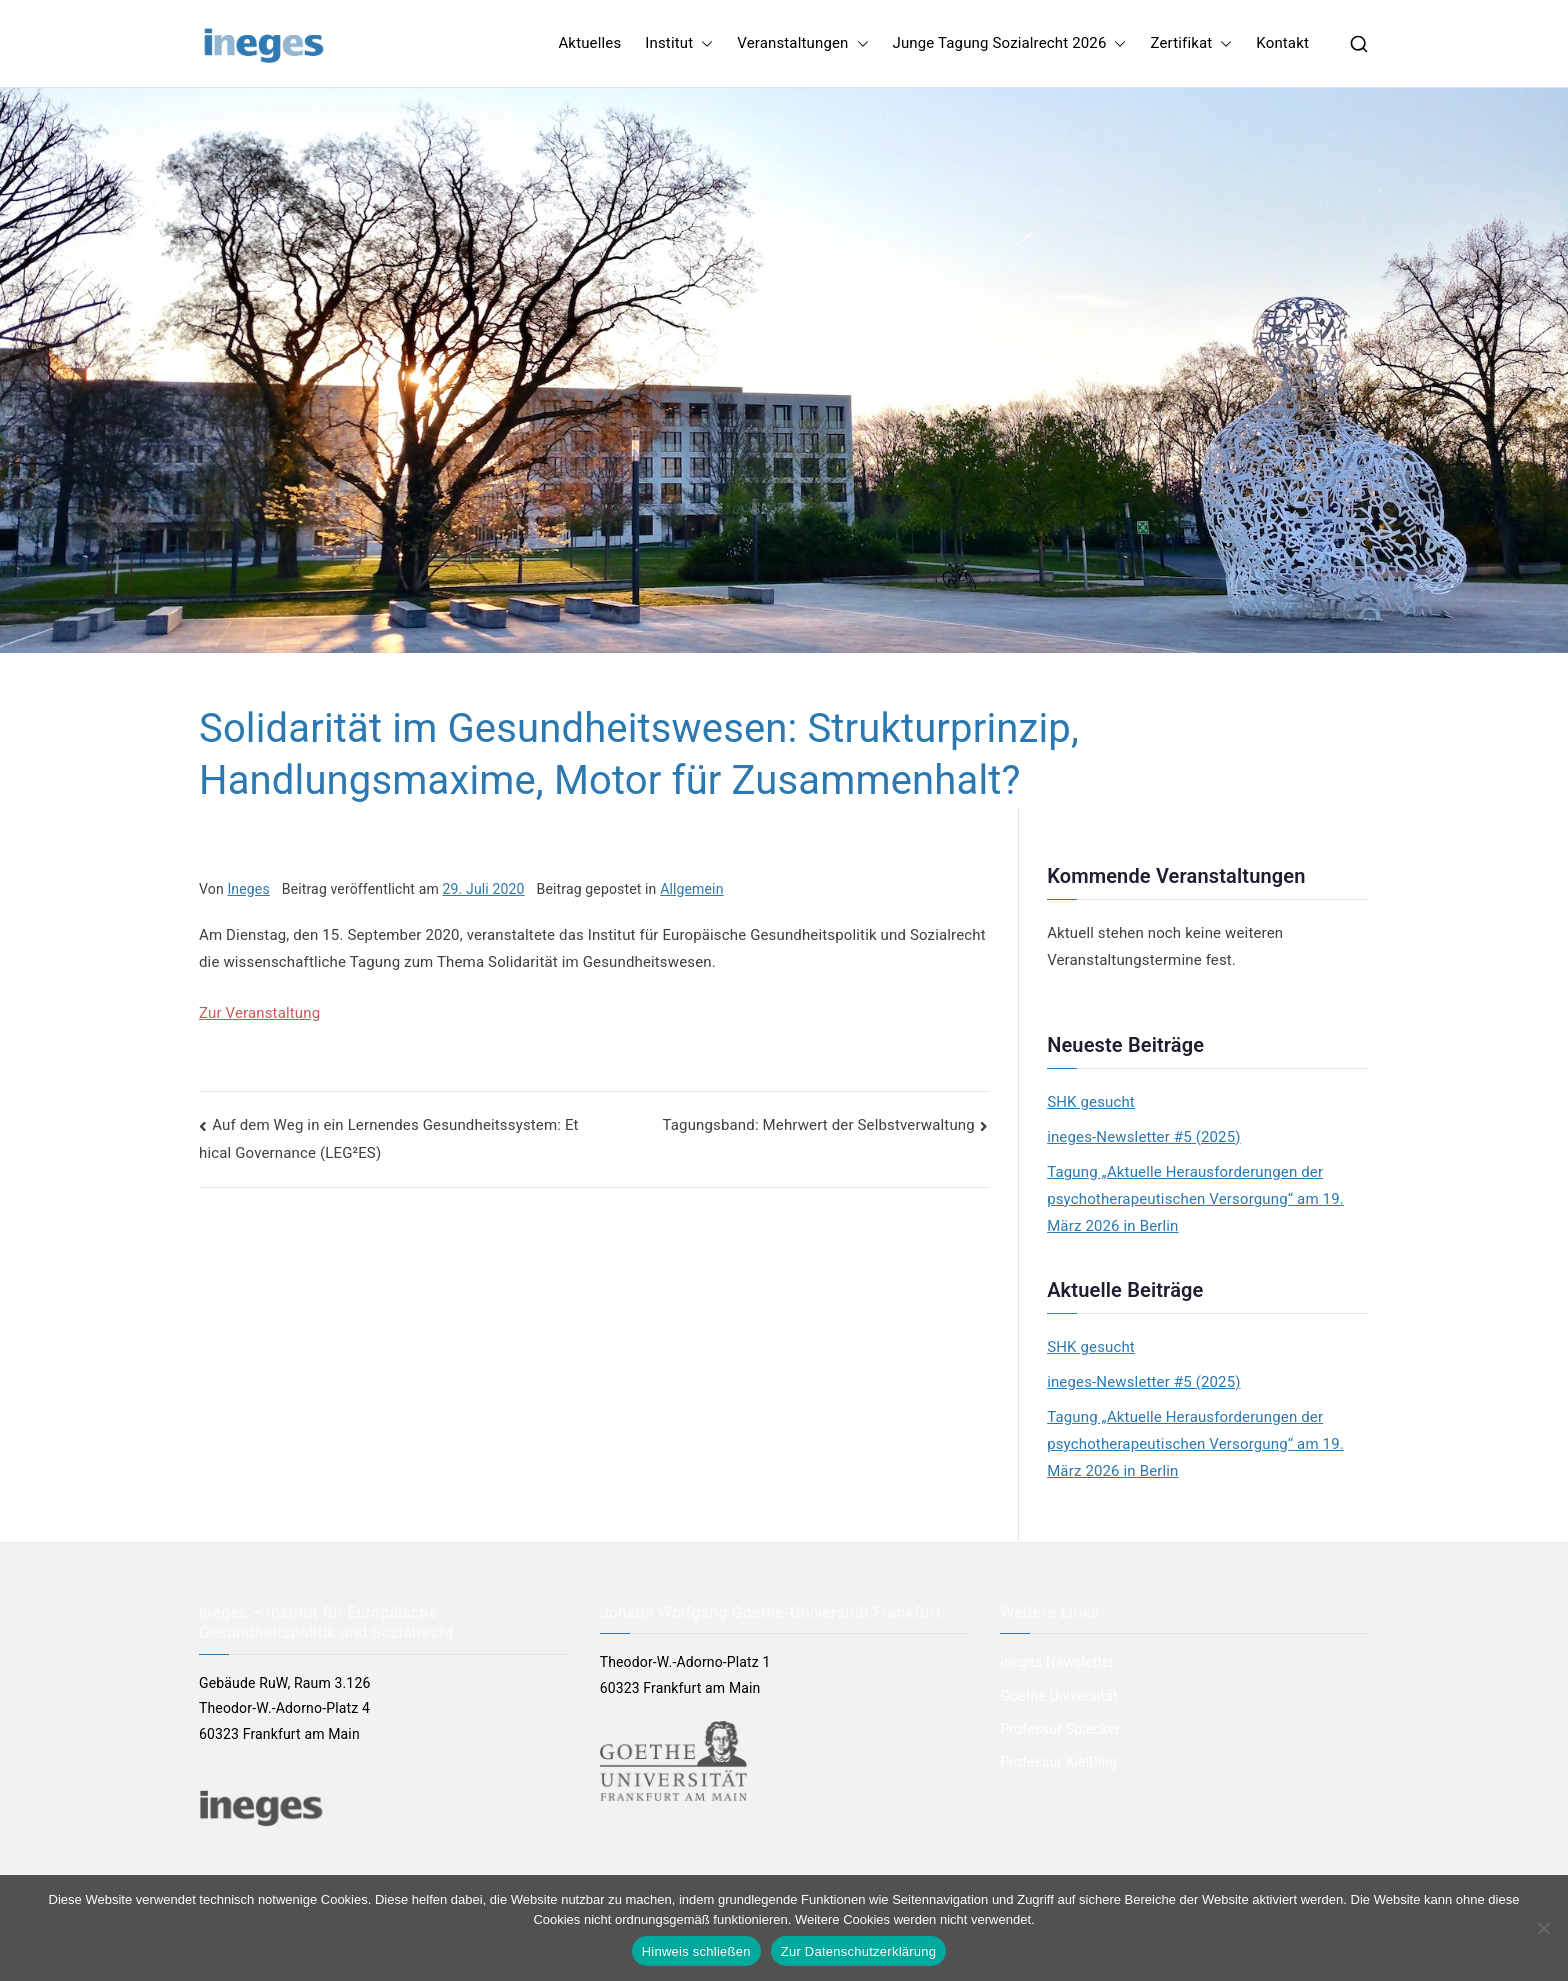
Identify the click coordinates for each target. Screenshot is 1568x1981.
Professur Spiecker (1060, 1729)
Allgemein (691, 889)
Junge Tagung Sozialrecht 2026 (1010, 43)
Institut (679, 43)
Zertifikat (1191, 43)
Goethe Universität (1058, 1696)
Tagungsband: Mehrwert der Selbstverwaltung (819, 1125)
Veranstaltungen (802, 43)
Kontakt (1282, 43)
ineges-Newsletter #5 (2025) (1144, 1137)
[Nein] (1543, 1928)
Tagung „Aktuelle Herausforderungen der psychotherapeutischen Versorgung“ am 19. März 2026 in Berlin (1195, 1199)
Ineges (248, 889)
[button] (703, 43)
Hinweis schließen (696, 1951)
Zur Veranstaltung (259, 1013)
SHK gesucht (1091, 1102)
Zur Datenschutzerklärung (859, 1951)
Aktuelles (589, 43)
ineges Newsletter (1057, 1662)
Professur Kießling (1058, 1762)
